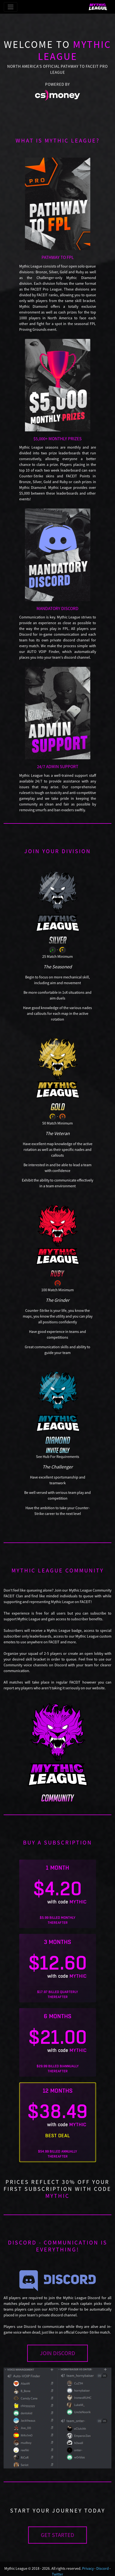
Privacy (88, 2568)
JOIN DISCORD (57, 2353)
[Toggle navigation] (10, 7)
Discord (102, 2568)
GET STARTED (57, 2535)
